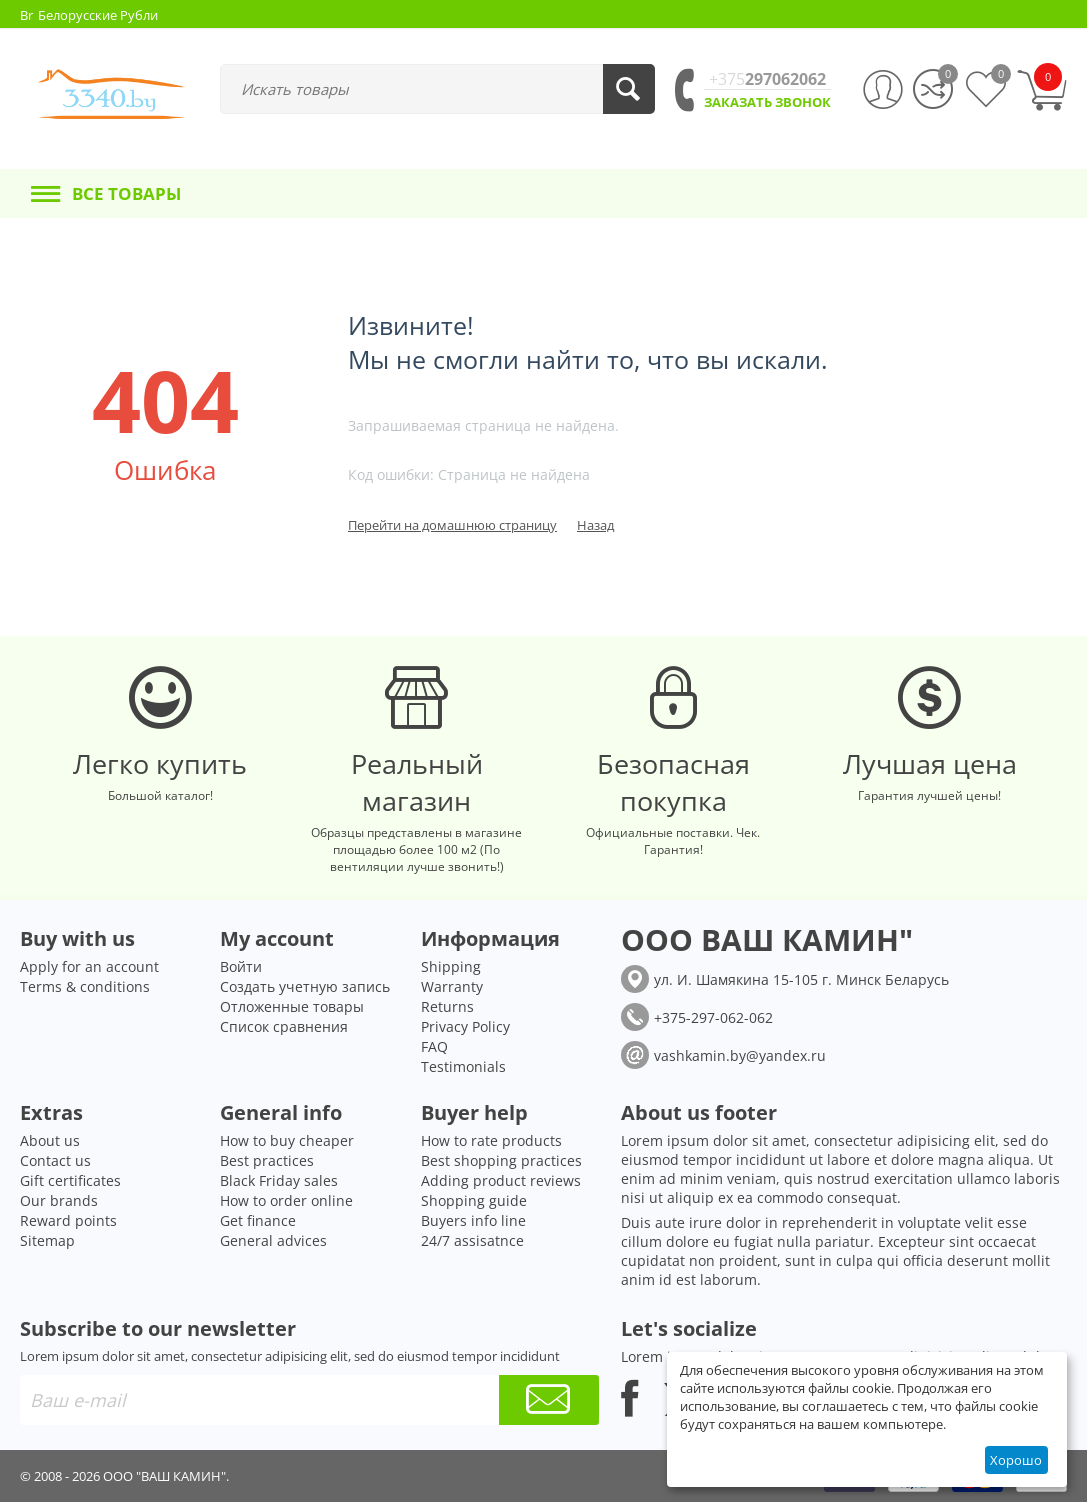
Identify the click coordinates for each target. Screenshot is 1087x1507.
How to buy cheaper (287, 1145)
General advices (273, 1245)
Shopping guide (474, 1205)
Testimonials (463, 1071)
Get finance (258, 1225)
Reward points (68, 1225)
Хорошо (1016, 1460)
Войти (241, 971)
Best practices (267, 1165)
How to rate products (491, 1145)
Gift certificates (70, 1185)
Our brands (59, 1205)
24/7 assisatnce (472, 1245)
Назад (595, 525)
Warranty (452, 991)
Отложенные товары (292, 1011)
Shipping (451, 971)
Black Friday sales (279, 1185)
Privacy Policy (465, 1031)
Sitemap (47, 1245)
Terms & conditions (85, 991)
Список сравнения (284, 1031)
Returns (447, 1011)
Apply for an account (89, 971)
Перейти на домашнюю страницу (452, 525)
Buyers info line (473, 1225)
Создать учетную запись (305, 991)
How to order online (286, 1205)
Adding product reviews (501, 1185)
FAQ (434, 1051)
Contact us (55, 1165)
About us (50, 1145)
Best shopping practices (501, 1165)
